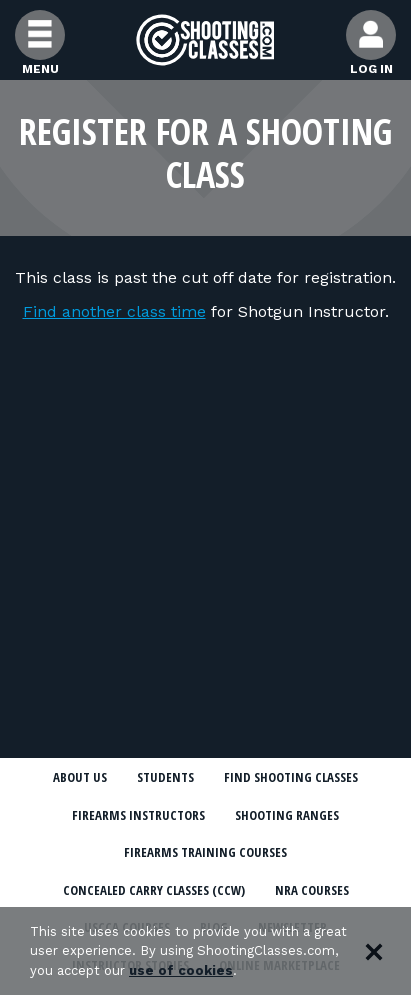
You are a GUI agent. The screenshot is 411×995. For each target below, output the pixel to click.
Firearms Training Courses (205, 852)
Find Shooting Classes (291, 777)
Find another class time (114, 311)
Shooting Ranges (287, 815)
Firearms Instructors (138, 815)
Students (165, 777)
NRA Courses (312, 890)
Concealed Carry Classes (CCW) (154, 890)
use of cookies (181, 970)
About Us (80, 777)
